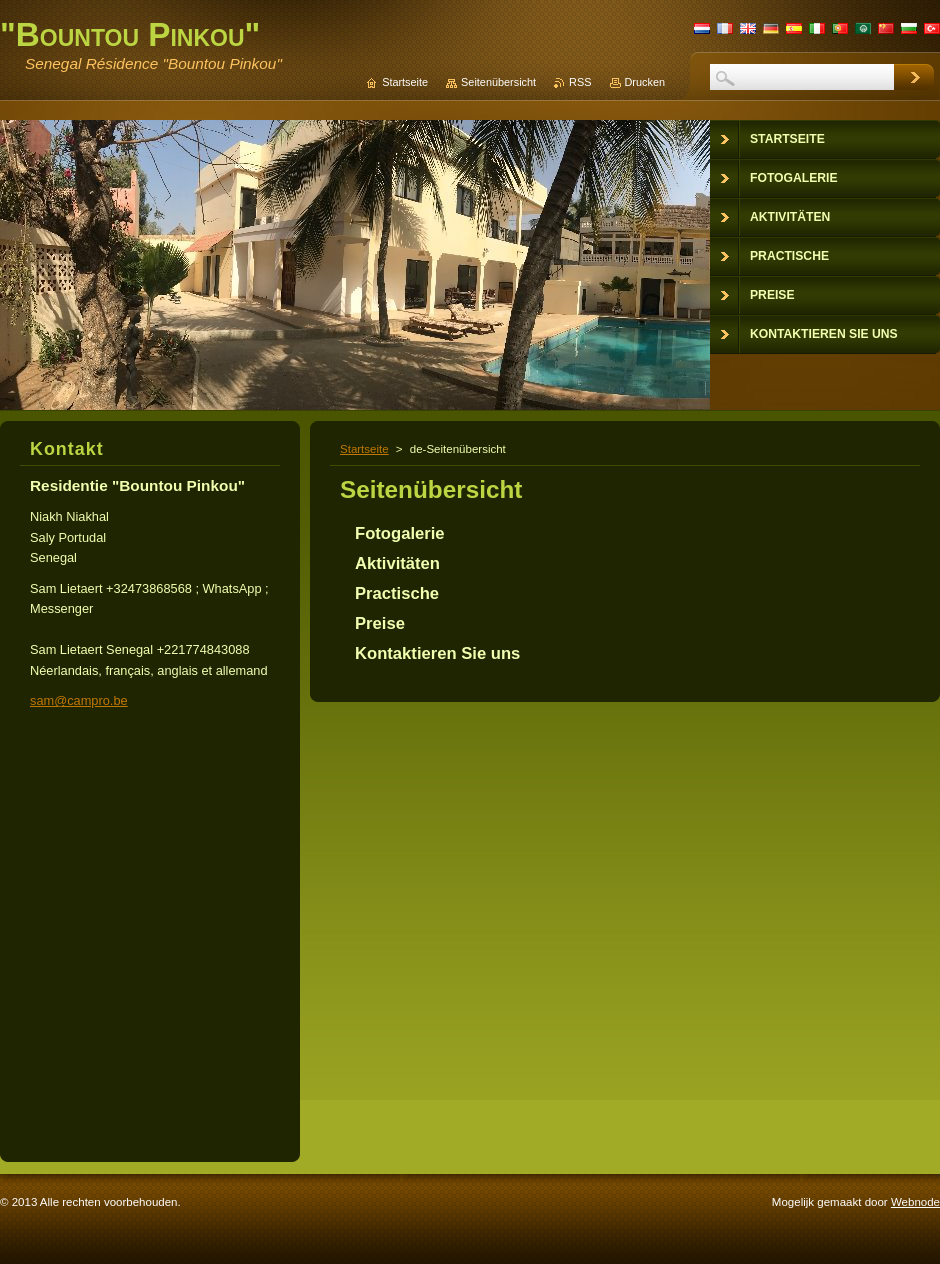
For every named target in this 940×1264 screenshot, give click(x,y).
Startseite (364, 449)
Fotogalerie (400, 533)
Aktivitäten (397, 563)
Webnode (915, 1202)
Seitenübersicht (498, 82)
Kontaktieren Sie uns (437, 653)
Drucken (645, 82)
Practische (397, 593)
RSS (580, 82)
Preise (380, 623)
